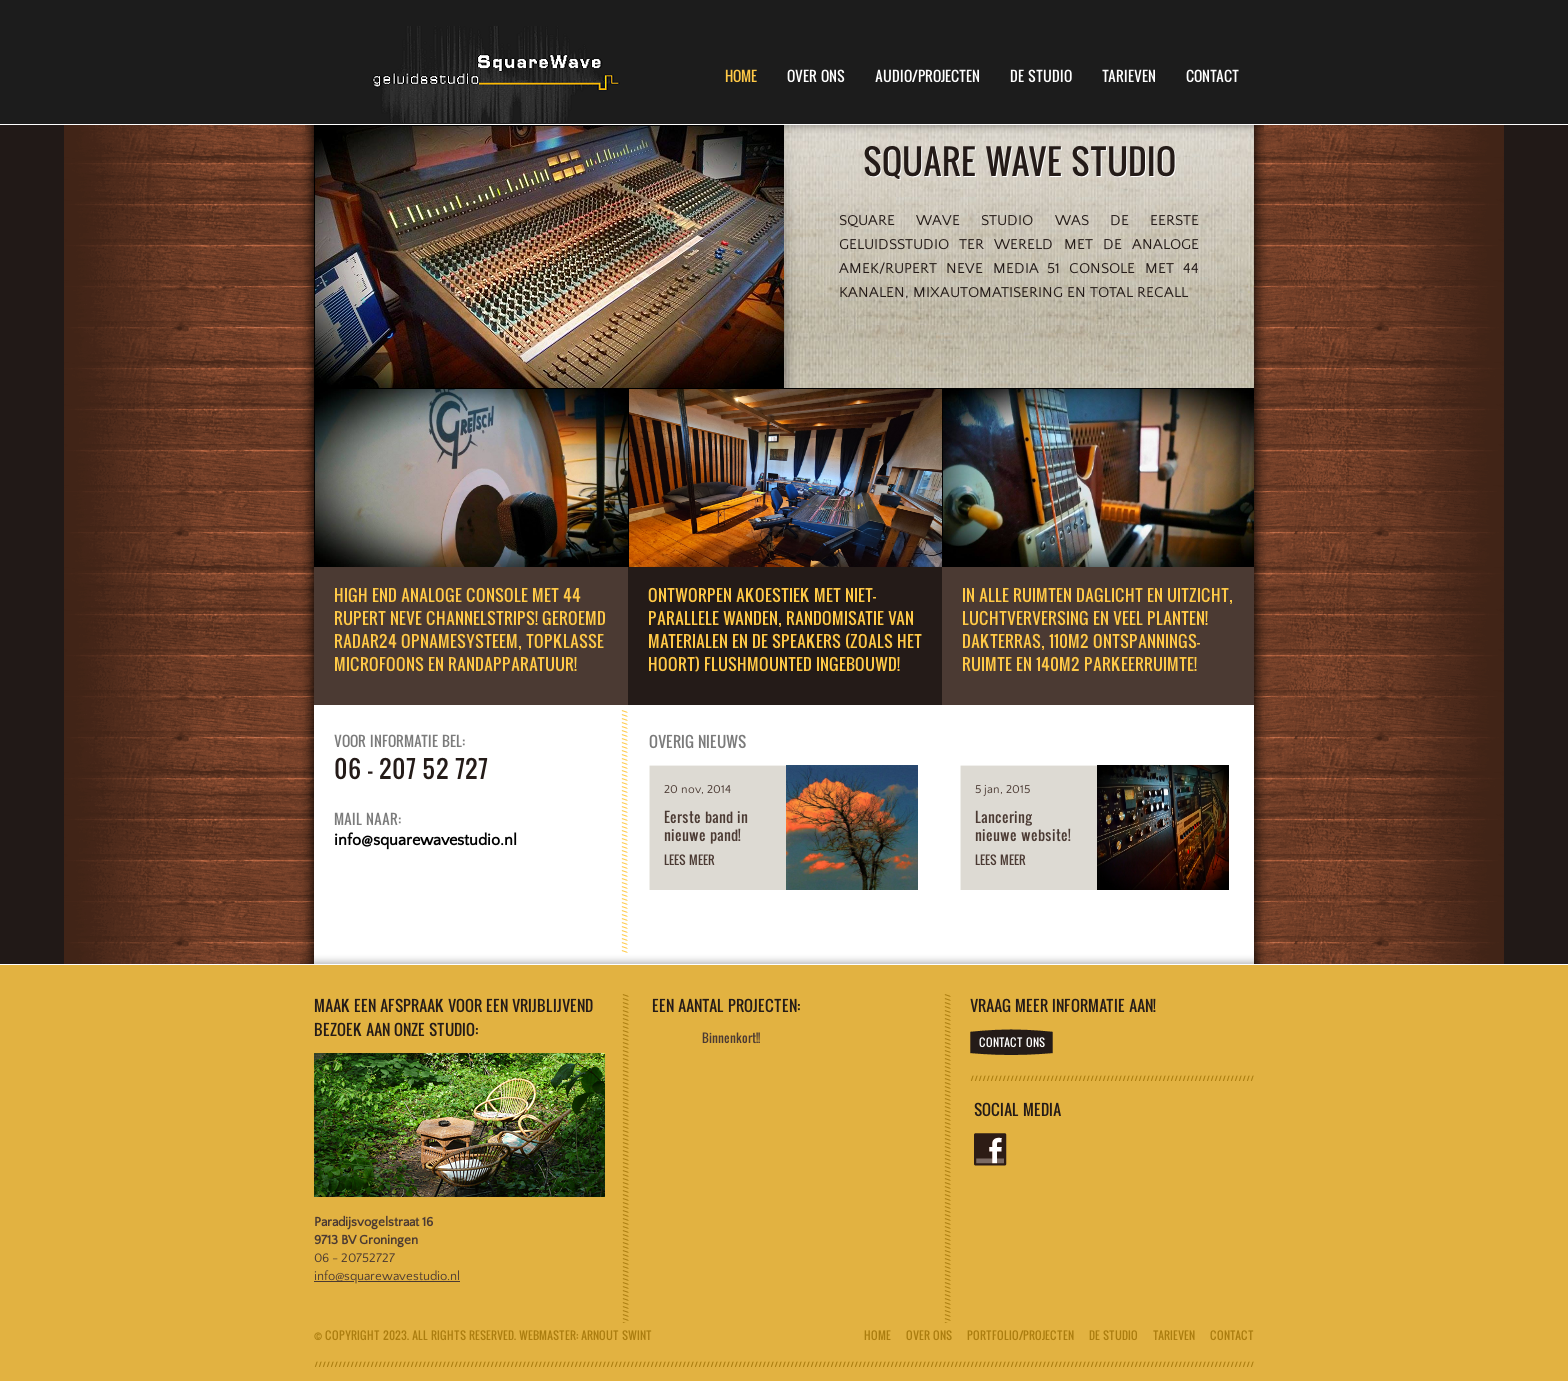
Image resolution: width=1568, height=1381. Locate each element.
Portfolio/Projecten (1020, 1335)
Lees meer (689, 859)
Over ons (929, 1335)
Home (741, 75)
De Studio (1041, 75)
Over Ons (816, 75)
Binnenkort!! (731, 1037)
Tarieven (1129, 75)
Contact (1212, 75)
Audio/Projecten (927, 75)
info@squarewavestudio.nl (387, 1276)
